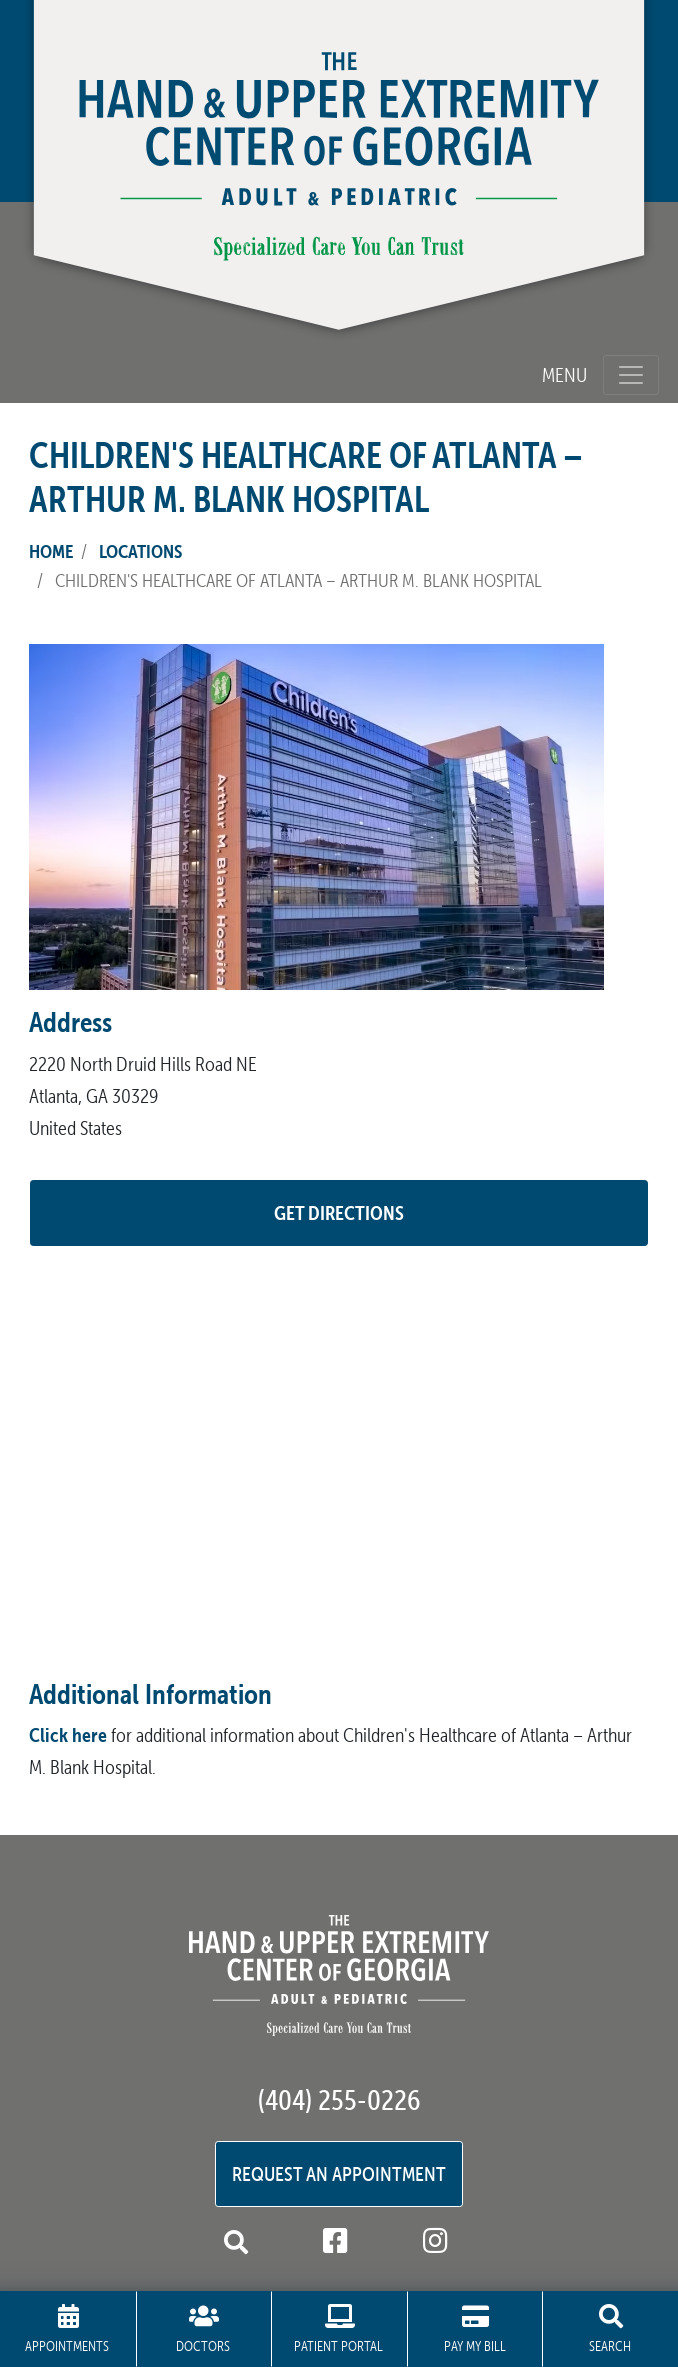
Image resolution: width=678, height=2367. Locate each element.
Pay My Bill (475, 2329)
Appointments (67, 2329)
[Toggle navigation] (631, 375)
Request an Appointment (339, 2174)
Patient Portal (339, 2329)
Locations (140, 551)
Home (51, 551)
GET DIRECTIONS (339, 1212)
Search (610, 2329)
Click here (68, 1734)
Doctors (204, 2329)
